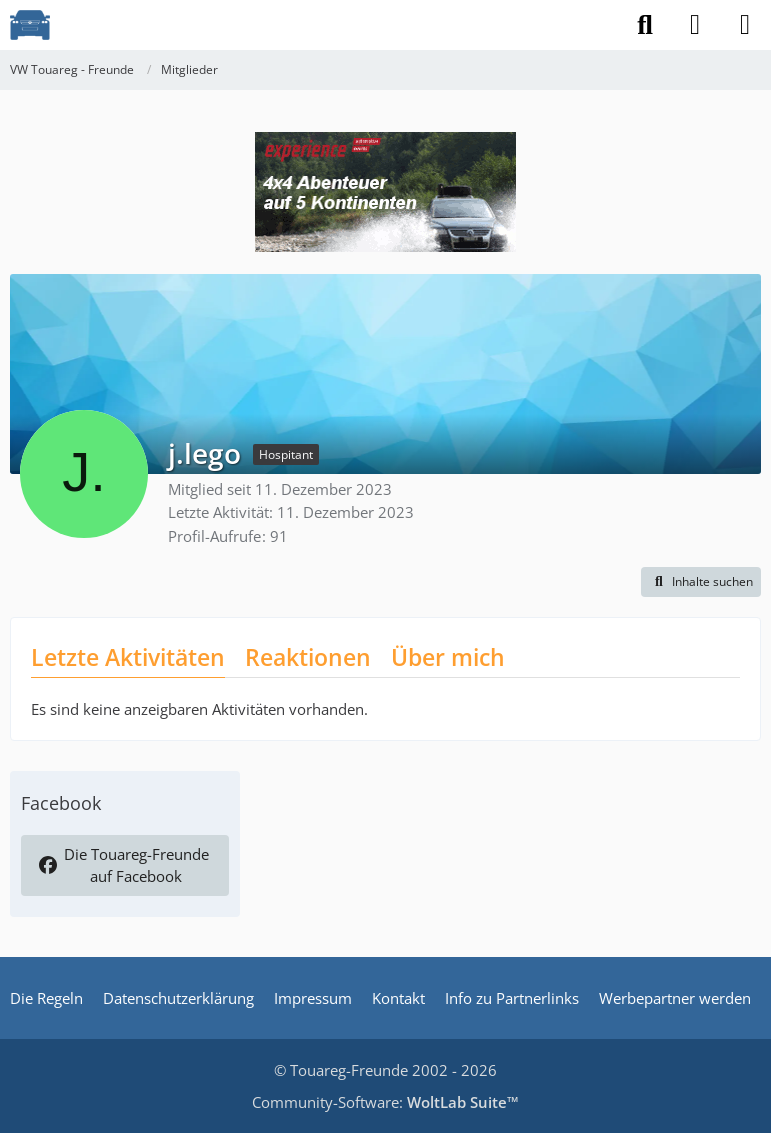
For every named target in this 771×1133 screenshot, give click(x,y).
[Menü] (745, 25)
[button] (701, 582)
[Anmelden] (695, 25)
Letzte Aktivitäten (128, 657)
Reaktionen (308, 657)
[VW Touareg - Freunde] (30, 25)
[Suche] (645, 25)
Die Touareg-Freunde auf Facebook (124, 865)
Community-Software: (385, 1102)
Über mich (448, 657)
